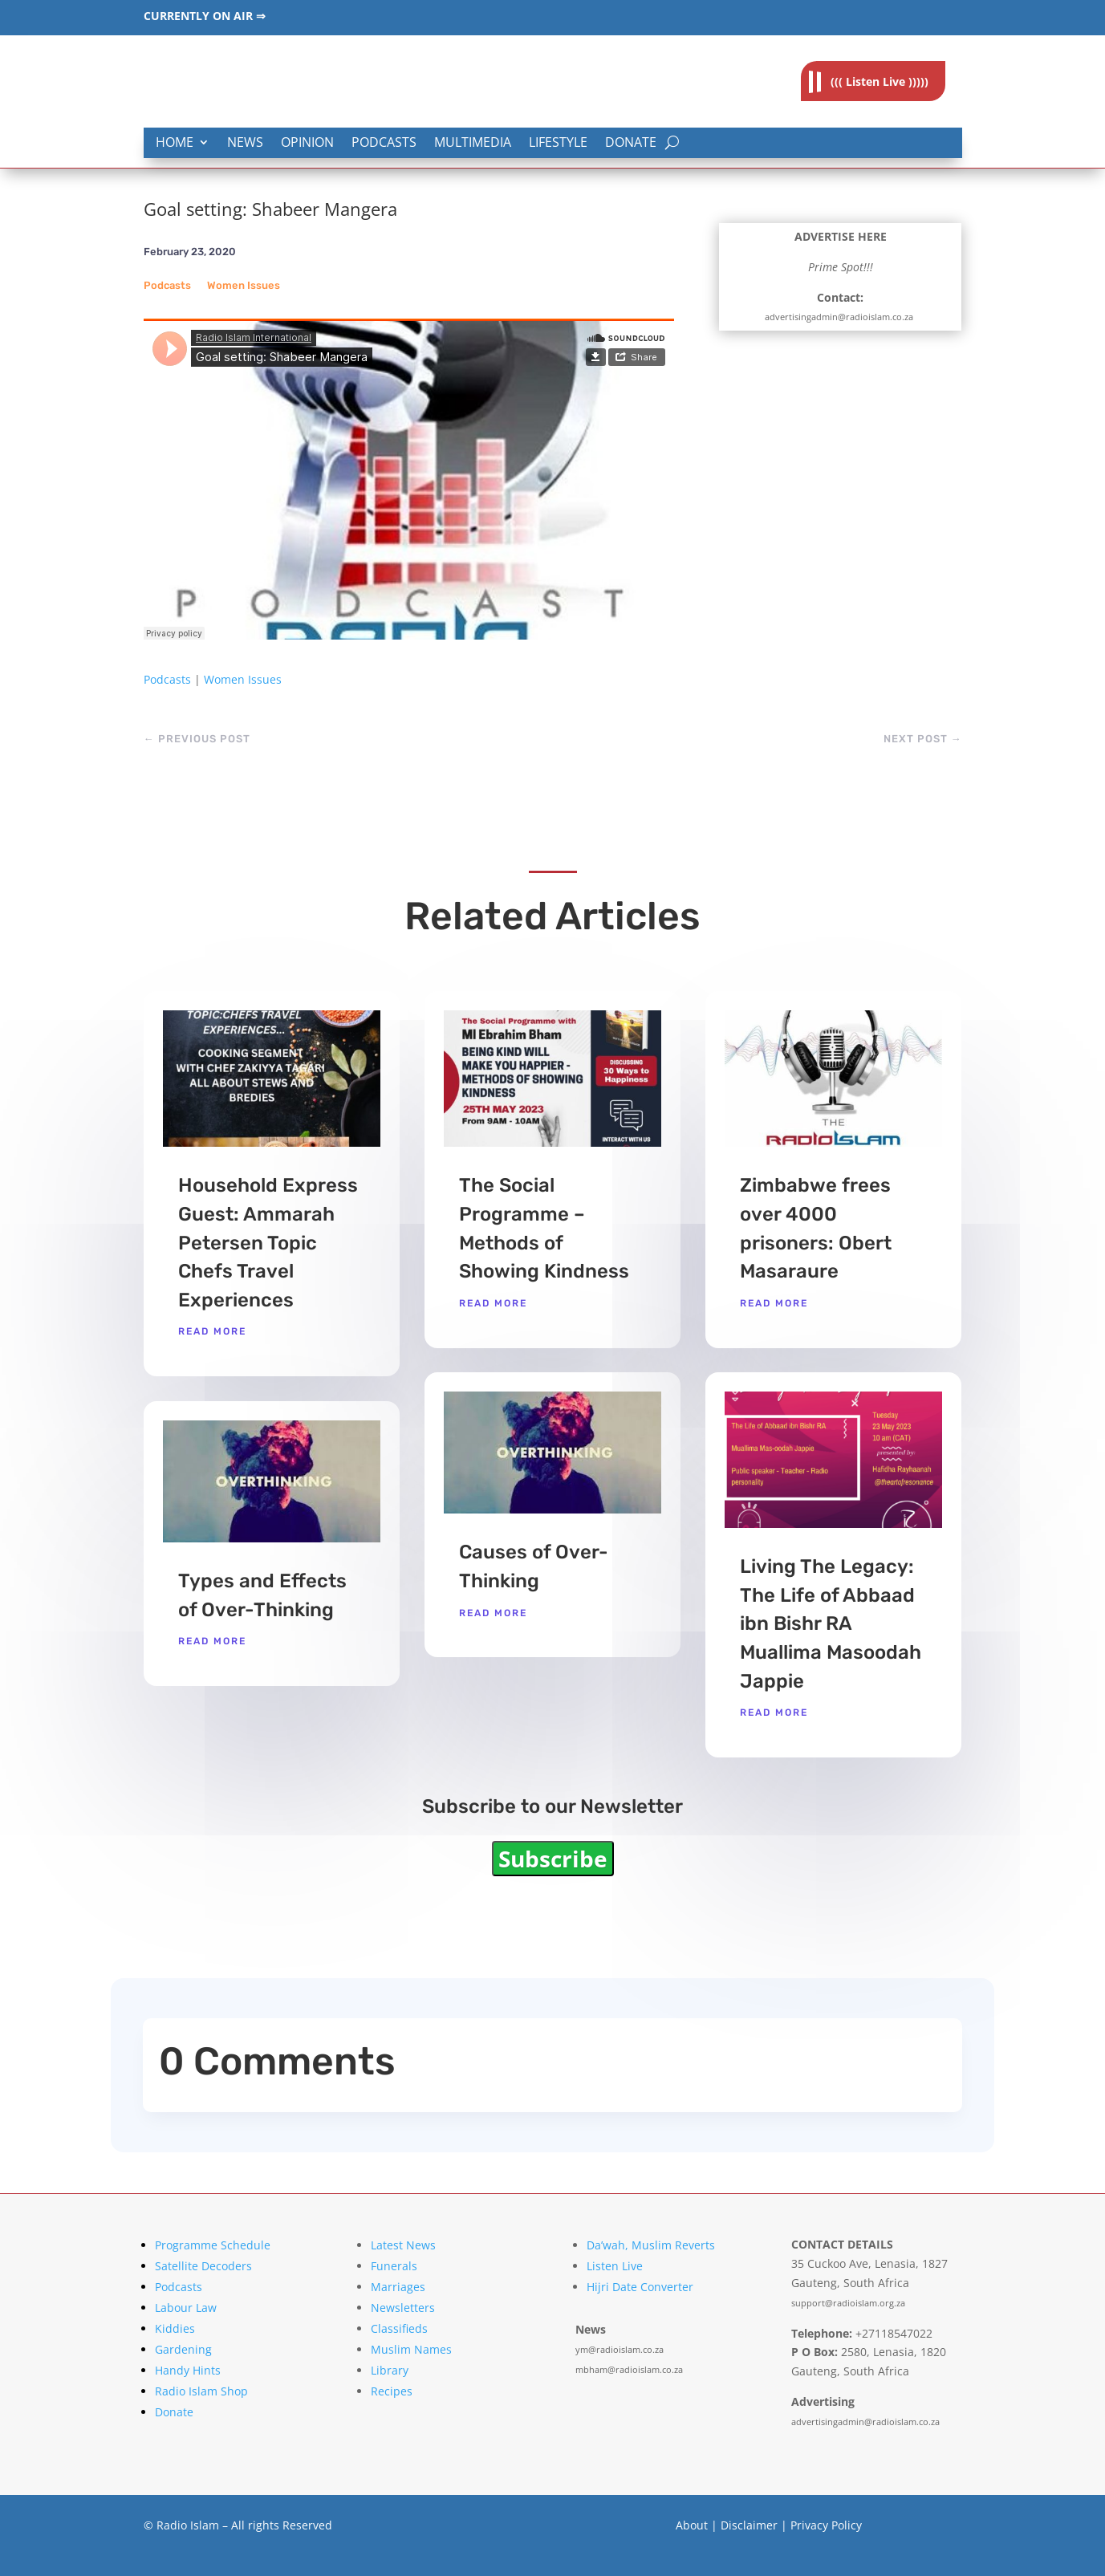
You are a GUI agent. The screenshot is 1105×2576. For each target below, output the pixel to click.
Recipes (391, 2391)
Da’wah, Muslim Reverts (651, 2245)
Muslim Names (411, 2349)
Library (389, 2370)
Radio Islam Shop (201, 2391)
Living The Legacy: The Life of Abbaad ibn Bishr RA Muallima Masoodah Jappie (830, 1623)
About (692, 2525)
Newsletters (403, 2307)
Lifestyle (558, 143)
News (245, 143)
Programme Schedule (212, 2245)
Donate (630, 143)
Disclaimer (749, 2525)
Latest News (403, 2245)
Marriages (398, 2286)
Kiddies (175, 2328)
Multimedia (472, 143)
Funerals (394, 2265)
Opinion (307, 143)
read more (212, 1331)
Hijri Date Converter (640, 2286)
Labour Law (186, 2307)
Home (174, 143)
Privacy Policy (826, 2525)
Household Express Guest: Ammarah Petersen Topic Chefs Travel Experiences (268, 1242)
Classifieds (399, 2328)
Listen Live (615, 2265)
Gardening (183, 2349)
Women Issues (243, 285)
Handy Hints (188, 2370)
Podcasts (383, 143)
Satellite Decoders (203, 2265)
